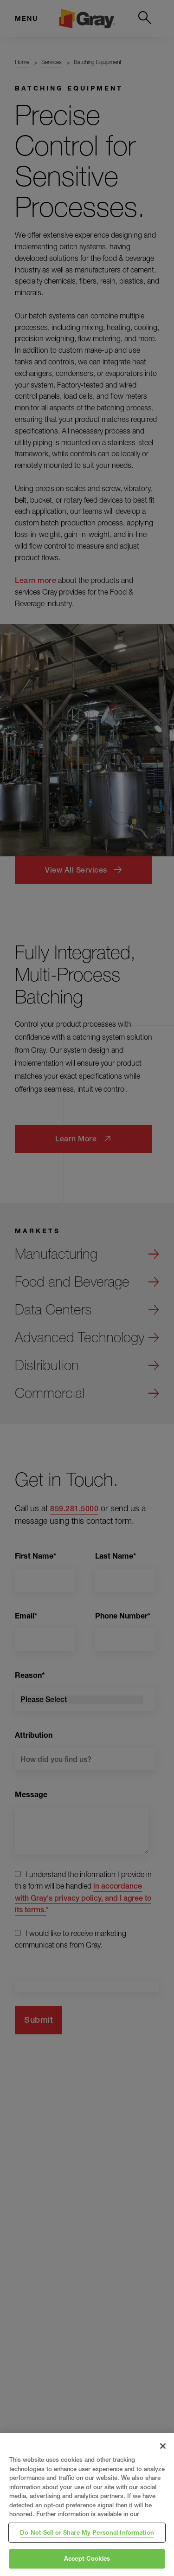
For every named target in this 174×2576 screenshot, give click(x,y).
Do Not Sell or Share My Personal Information (87, 2532)
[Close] (163, 2446)
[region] (87, 2504)
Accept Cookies (87, 2558)
